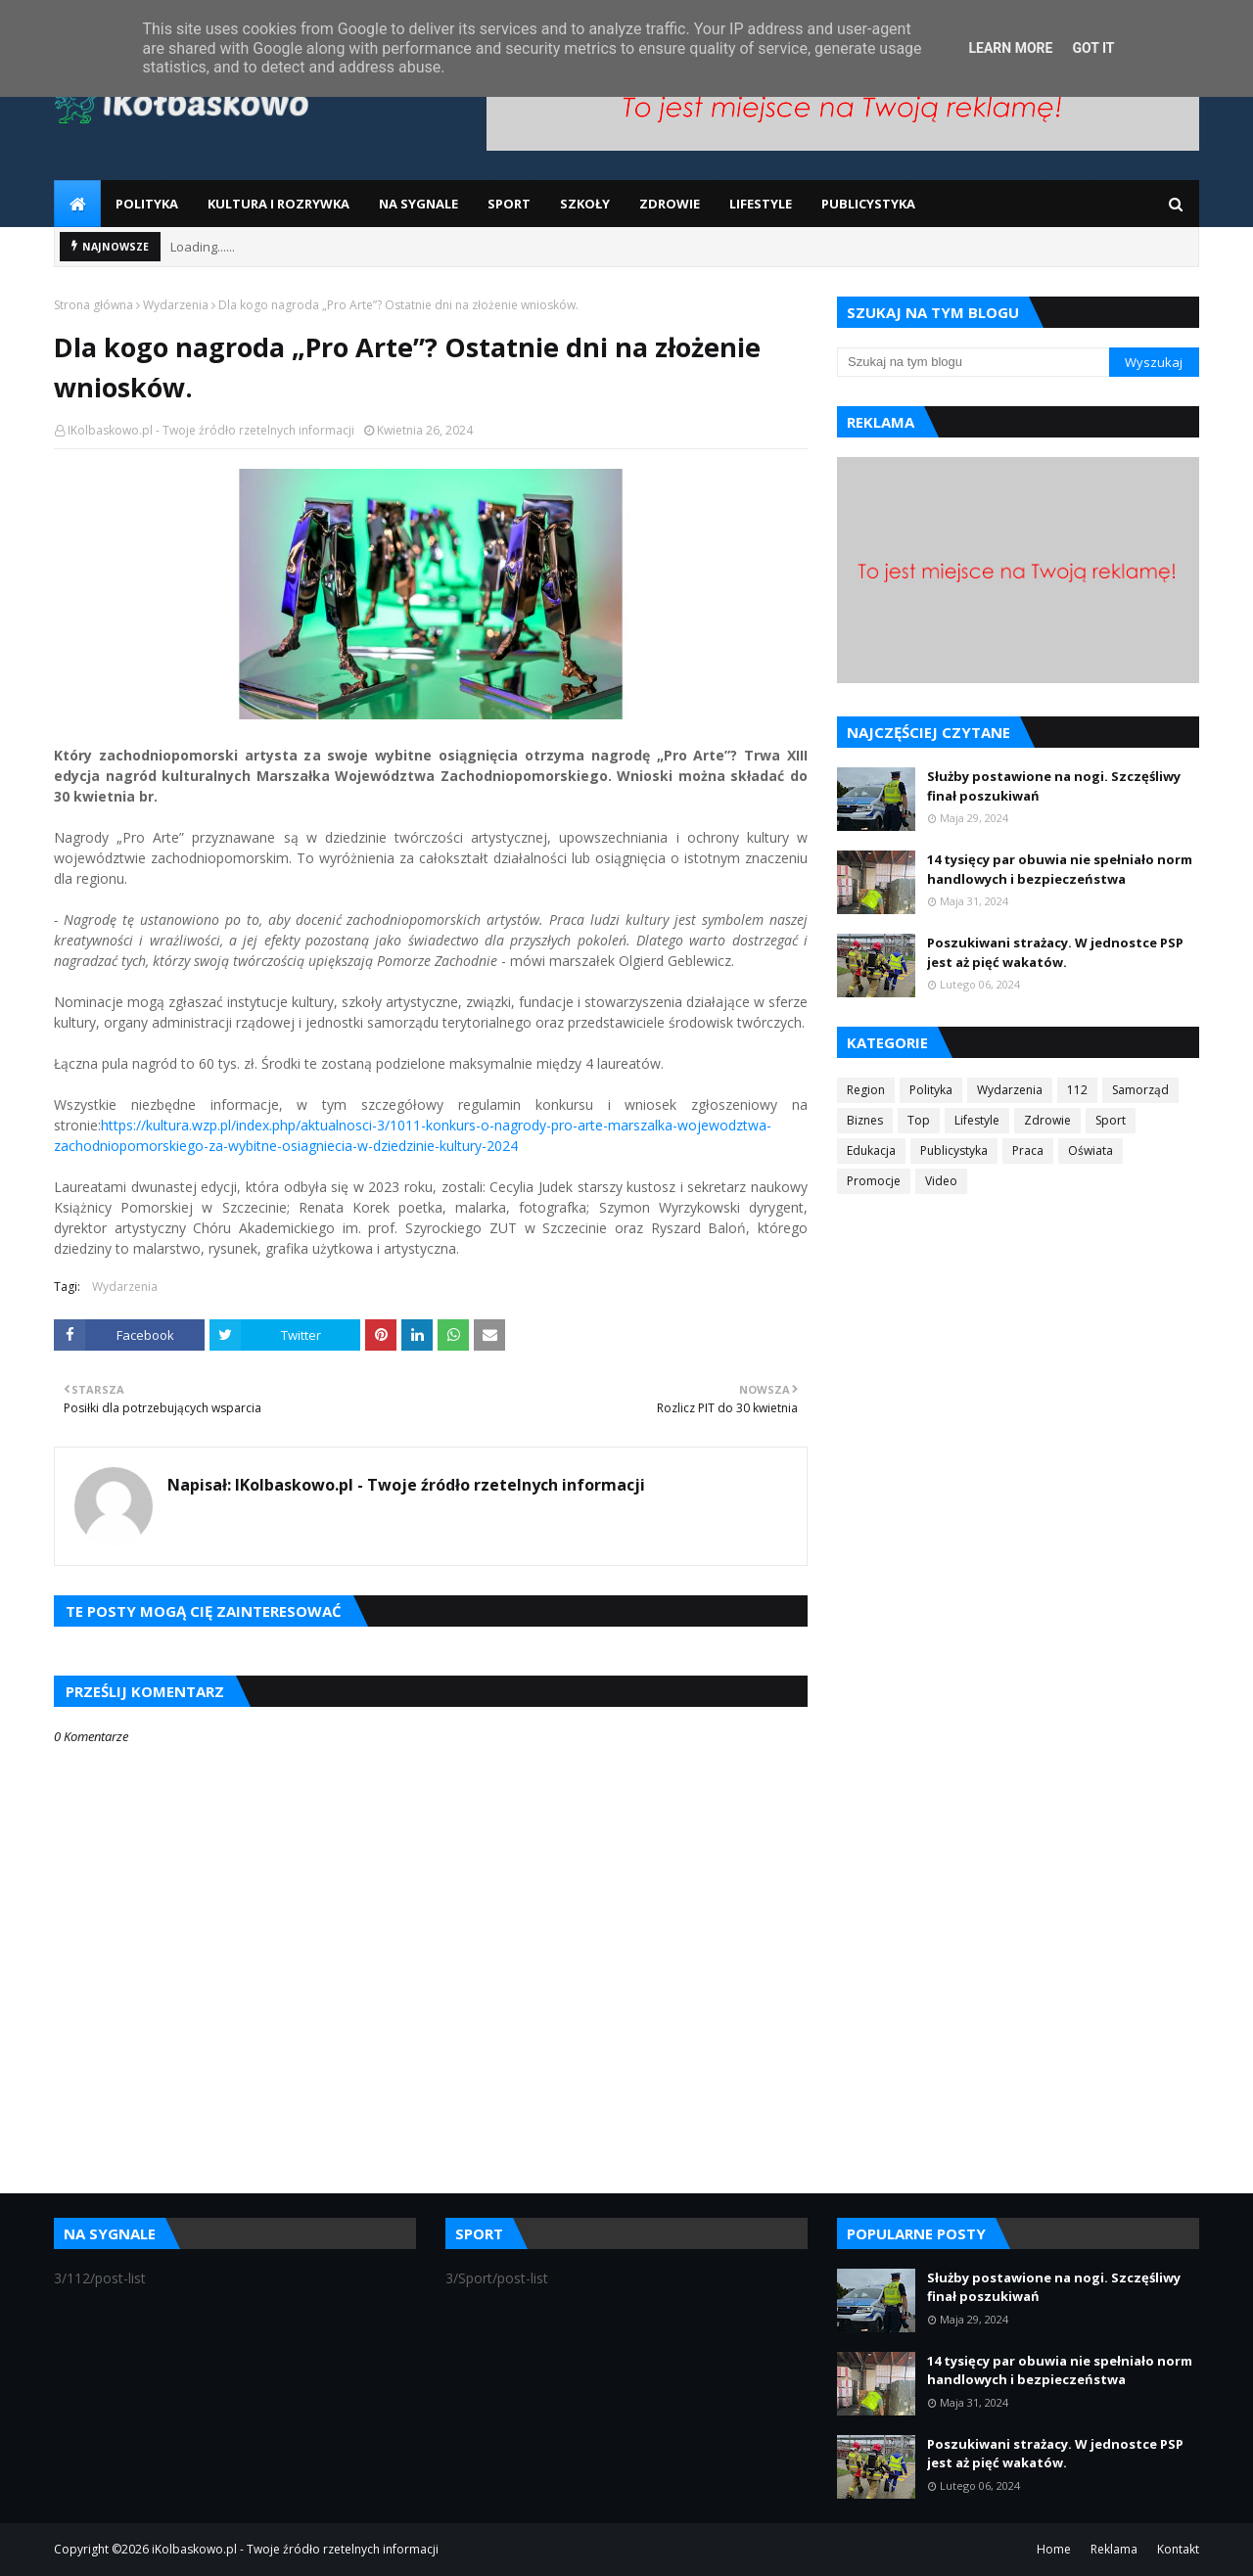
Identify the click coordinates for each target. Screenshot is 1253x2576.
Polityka (930, 1089)
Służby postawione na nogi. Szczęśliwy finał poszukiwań (1054, 786)
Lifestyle (976, 1120)
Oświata (1090, 1150)
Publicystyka (954, 1150)
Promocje (874, 1181)
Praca (1028, 1150)
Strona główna (93, 305)
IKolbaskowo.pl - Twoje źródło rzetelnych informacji (211, 430)
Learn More (1010, 48)
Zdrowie (1047, 1120)
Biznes (865, 1120)
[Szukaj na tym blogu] (973, 362)
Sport (1110, 1120)
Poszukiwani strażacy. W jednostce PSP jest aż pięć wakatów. (1055, 952)
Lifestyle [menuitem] (760, 203)
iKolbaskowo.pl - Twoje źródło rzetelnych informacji (295, 2549)
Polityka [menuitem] (147, 203)
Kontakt (1178, 2549)
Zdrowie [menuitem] (669, 203)
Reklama (1114, 2549)
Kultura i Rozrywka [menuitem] (278, 203)
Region (866, 1089)
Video (941, 1181)
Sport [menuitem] (509, 203)
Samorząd (1140, 1089)
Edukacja (871, 1150)
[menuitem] (77, 203)
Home (1054, 2549)
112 (1077, 1089)
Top (918, 1120)
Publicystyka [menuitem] (868, 203)
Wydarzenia (176, 305)
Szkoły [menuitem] (585, 203)
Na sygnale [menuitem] (418, 203)
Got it (1093, 48)
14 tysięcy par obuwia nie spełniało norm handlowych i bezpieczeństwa (1059, 869)
